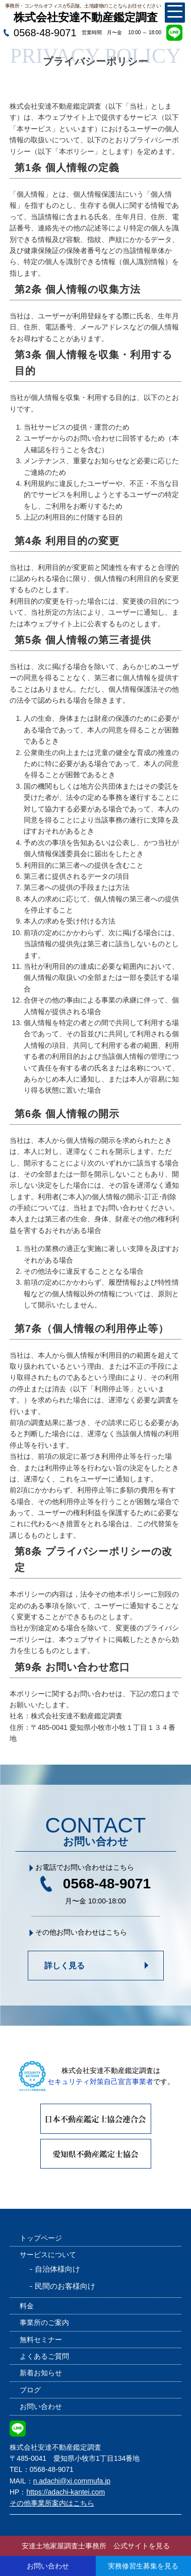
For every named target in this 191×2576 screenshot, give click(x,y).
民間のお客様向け (65, 2286)
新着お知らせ (41, 2373)
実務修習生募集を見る (143, 2566)
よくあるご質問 (44, 2356)
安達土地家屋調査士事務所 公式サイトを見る (96, 2546)
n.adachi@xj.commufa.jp (72, 2481)
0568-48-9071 (45, 32)
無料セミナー (41, 2340)
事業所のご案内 (44, 2322)
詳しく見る (64, 1965)
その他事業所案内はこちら (52, 2503)
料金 (27, 2306)
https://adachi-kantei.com (65, 2492)
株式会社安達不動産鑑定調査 (86, 17)
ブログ (30, 2390)
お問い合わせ (41, 2406)
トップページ (41, 2238)
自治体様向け (57, 2269)
